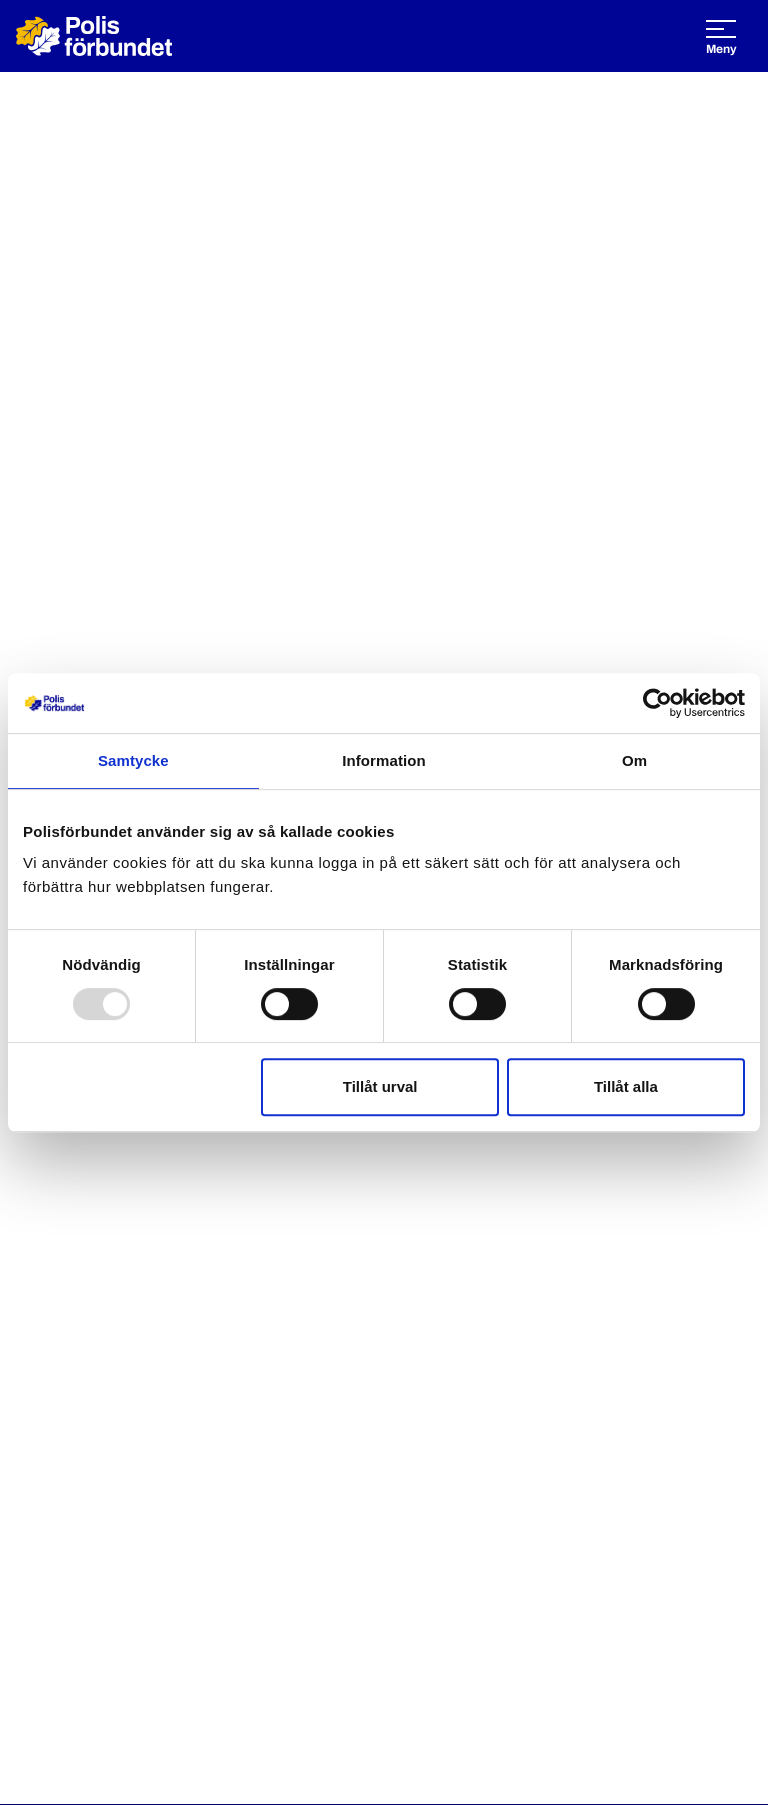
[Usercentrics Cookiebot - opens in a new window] (657, 703)
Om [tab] (634, 760)
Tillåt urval (380, 1086)
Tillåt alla (626, 1086)
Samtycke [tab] (133, 760)
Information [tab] (384, 760)
